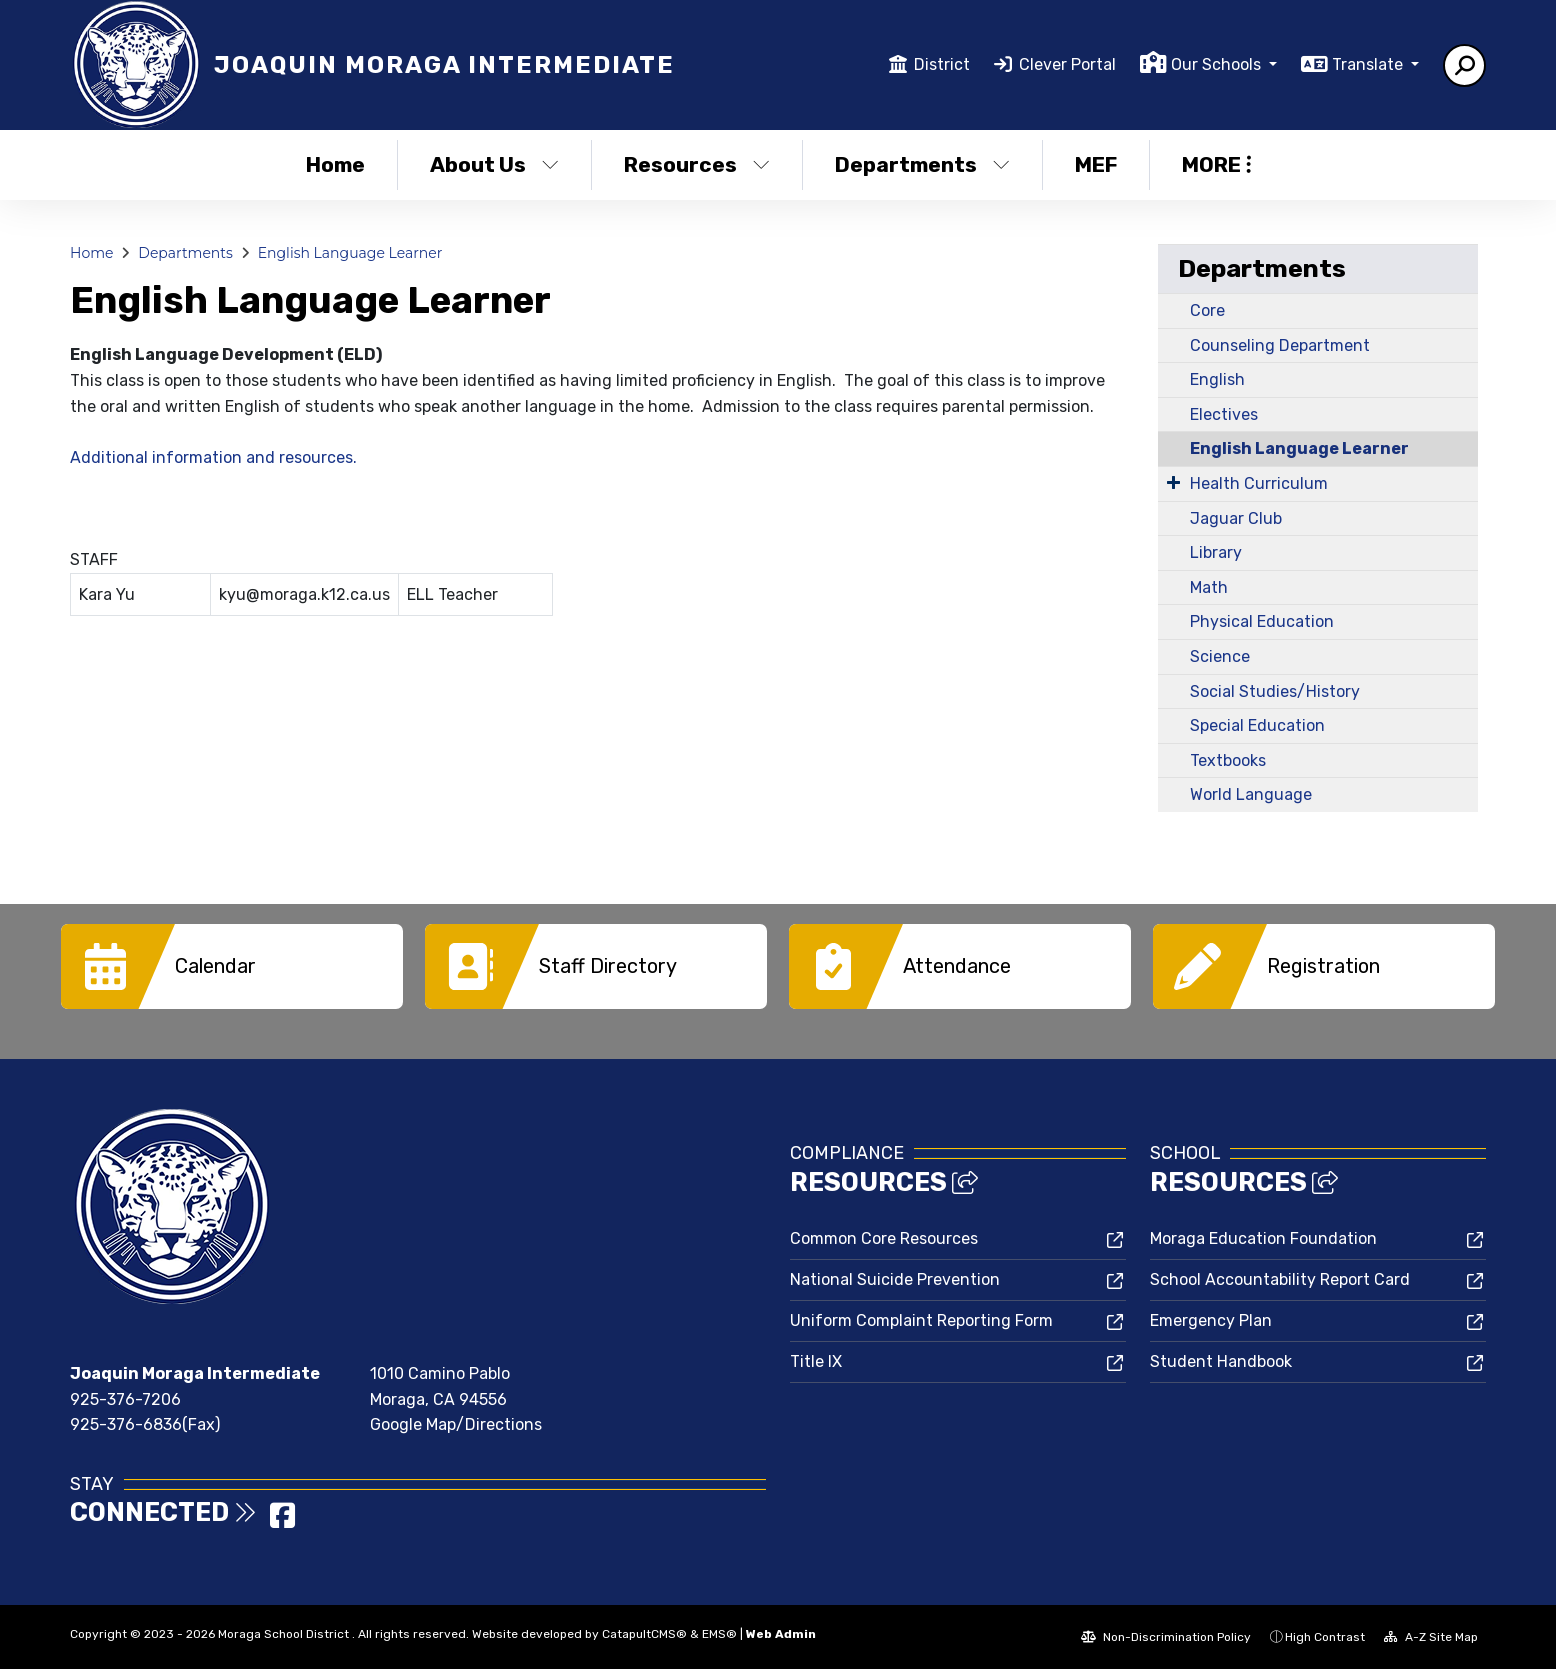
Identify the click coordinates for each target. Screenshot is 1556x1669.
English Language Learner (350, 253)
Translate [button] (1369, 64)
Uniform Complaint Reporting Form (921, 1320)
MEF (1096, 164)
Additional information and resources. (213, 457)
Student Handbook (1221, 1361)
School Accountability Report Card (1280, 1279)
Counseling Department (1280, 345)
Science (1220, 656)
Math (1209, 587)
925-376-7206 (125, 1399)
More (1216, 164)
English (1217, 379)
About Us (494, 164)
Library (1216, 552)
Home (335, 164)
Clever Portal (1067, 64)
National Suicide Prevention (895, 1279)
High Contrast (1325, 1637)
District (942, 64)
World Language (1251, 794)
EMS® (719, 1634)
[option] (232, 966)
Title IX (816, 1361)
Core (1207, 310)
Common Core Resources (884, 1238)
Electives (1224, 414)
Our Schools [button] (1218, 64)
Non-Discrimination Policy (1166, 1637)
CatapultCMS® (644, 1634)
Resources (697, 164)
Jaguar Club (1236, 518)
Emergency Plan (1211, 1320)
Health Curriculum (1259, 483)
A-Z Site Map (1431, 1637)
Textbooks (1228, 760)
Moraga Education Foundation (1263, 1238)
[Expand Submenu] (1173, 482)
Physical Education (1262, 621)
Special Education (1257, 725)
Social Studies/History (1275, 691)
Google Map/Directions (456, 1424)
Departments (922, 164)
